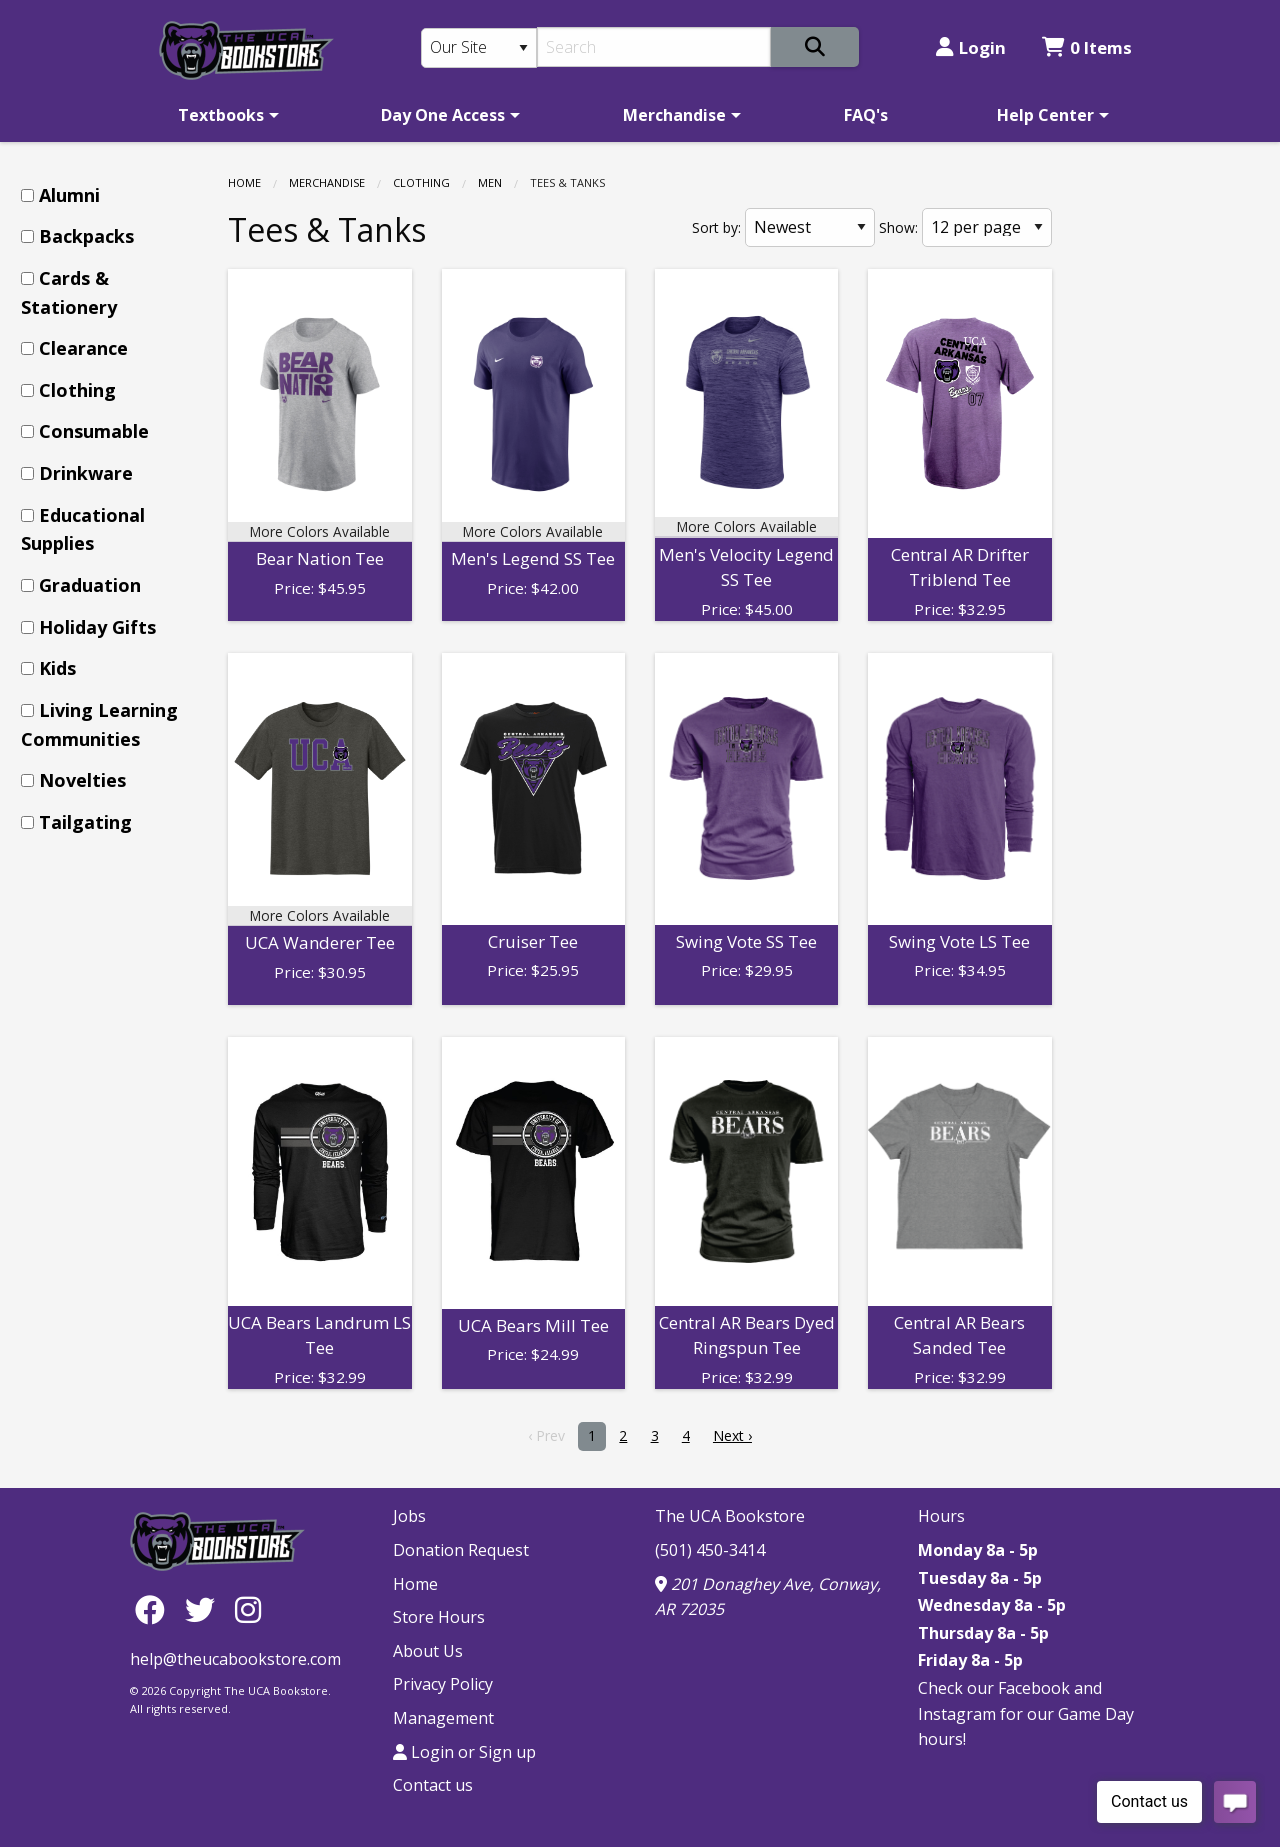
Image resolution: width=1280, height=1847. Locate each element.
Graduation (90, 585)
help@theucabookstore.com (235, 1659)
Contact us (433, 1785)
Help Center (1045, 115)
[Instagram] (248, 1608)
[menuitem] (225, 115)
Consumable (94, 431)
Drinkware (86, 473)
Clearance (83, 348)
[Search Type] (479, 48)
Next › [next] (732, 1435)
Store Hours (439, 1617)
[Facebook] (155, 1608)
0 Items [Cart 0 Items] (1087, 47)
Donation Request (461, 1550)
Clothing (421, 182)
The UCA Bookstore (730, 1516)
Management (443, 1718)
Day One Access (443, 115)
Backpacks (86, 236)
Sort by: (716, 227)
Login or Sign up (464, 1752)
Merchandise (674, 115)
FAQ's (866, 115)
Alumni (69, 195)
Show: (898, 227)
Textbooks (221, 115)
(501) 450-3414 (710, 1550)
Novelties (82, 780)
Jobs (409, 1516)
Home (244, 182)
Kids (57, 668)
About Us (428, 1651)
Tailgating (85, 822)
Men (490, 182)
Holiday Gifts (97, 627)
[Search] (654, 47)
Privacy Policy (443, 1684)
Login (971, 47)
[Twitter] (205, 1608)
